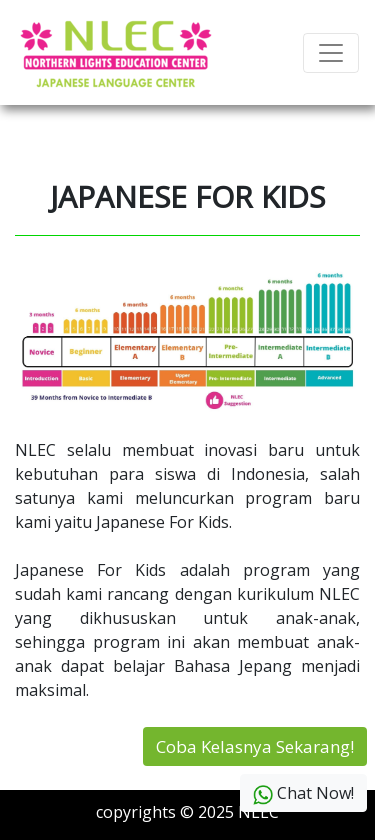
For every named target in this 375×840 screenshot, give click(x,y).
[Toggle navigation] (331, 53)
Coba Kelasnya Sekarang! (255, 746)
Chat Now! (303, 793)
